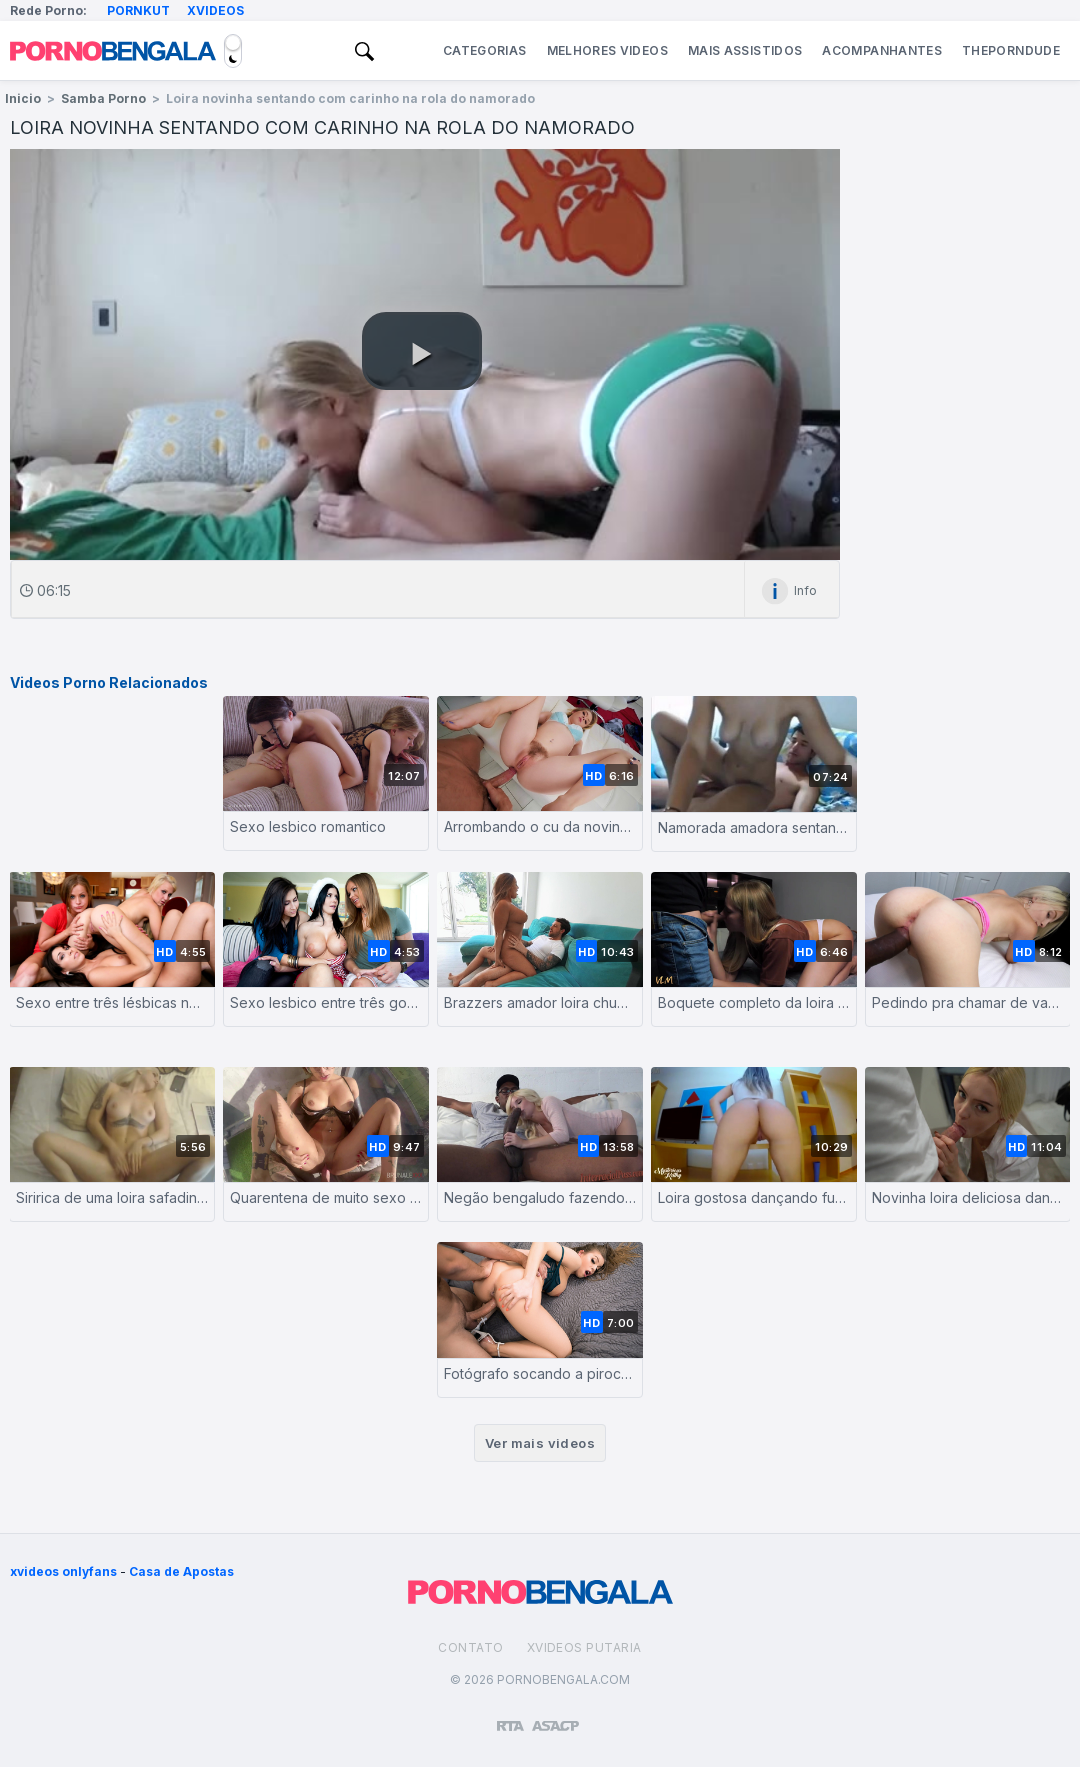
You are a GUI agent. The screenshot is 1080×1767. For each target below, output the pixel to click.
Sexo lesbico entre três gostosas (326, 1002)
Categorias (485, 50)
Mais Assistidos (745, 50)
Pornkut (138, 10)
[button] (422, 351)
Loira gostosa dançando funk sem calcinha (754, 1197)
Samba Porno (103, 98)
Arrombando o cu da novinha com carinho (540, 826)
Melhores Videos (607, 50)
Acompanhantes (882, 50)
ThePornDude (1011, 50)
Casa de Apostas (181, 1571)
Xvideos (215, 10)
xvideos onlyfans (63, 1571)
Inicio (23, 98)
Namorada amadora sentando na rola (754, 827)
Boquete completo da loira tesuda (754, 1002)
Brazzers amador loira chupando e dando (540, 1002)
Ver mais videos (540, 1443)
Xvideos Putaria (584, 1647)
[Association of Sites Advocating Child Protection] (555, 1717)
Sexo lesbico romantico (308, 826)
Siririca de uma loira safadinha (112, 1197)
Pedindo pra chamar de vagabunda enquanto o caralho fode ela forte (968, 1002)
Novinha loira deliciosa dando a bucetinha (968, 1197)
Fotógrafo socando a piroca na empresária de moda (540, 1373)
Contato (470, 1647)
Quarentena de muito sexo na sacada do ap (326, 1197)
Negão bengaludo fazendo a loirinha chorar (540, 1197)
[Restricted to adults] (510, 1718)
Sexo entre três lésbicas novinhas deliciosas (112, 1002)
